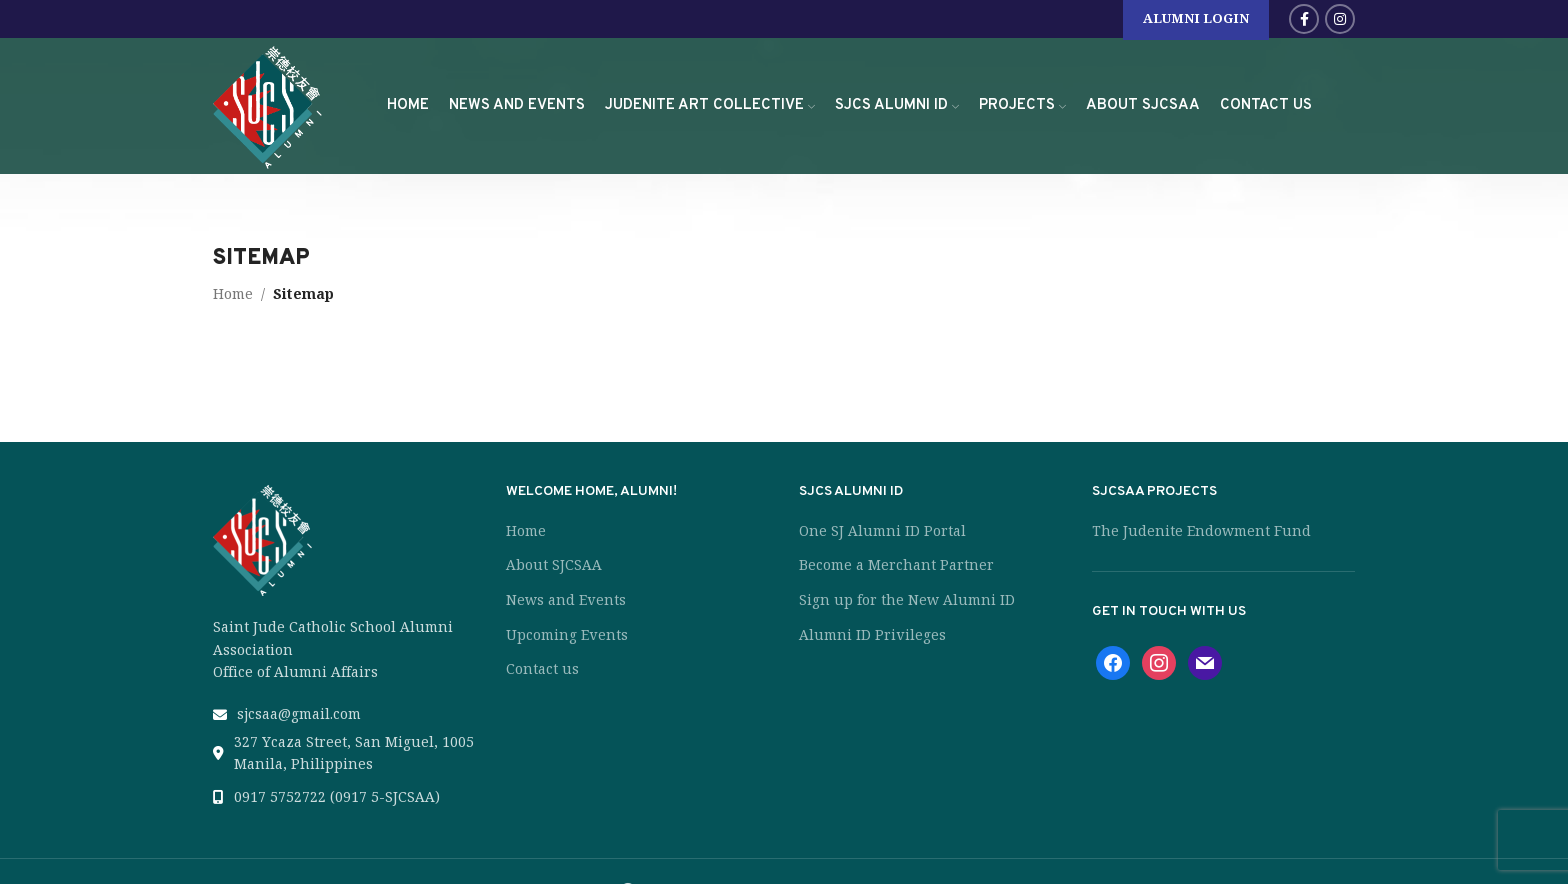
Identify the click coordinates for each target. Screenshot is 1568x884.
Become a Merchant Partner (896, 565)
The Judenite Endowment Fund (1201, 531)
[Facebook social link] (1304, 19)
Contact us (542, 669)
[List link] (344, 714)
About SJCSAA (554, 565)
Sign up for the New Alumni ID (907, 600)
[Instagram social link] (1340, 19)
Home (233, 294)
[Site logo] (268, 103)
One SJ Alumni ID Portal (882, 531)
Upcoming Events (567, 635)
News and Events (566, 600)
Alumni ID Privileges (872, 635)
